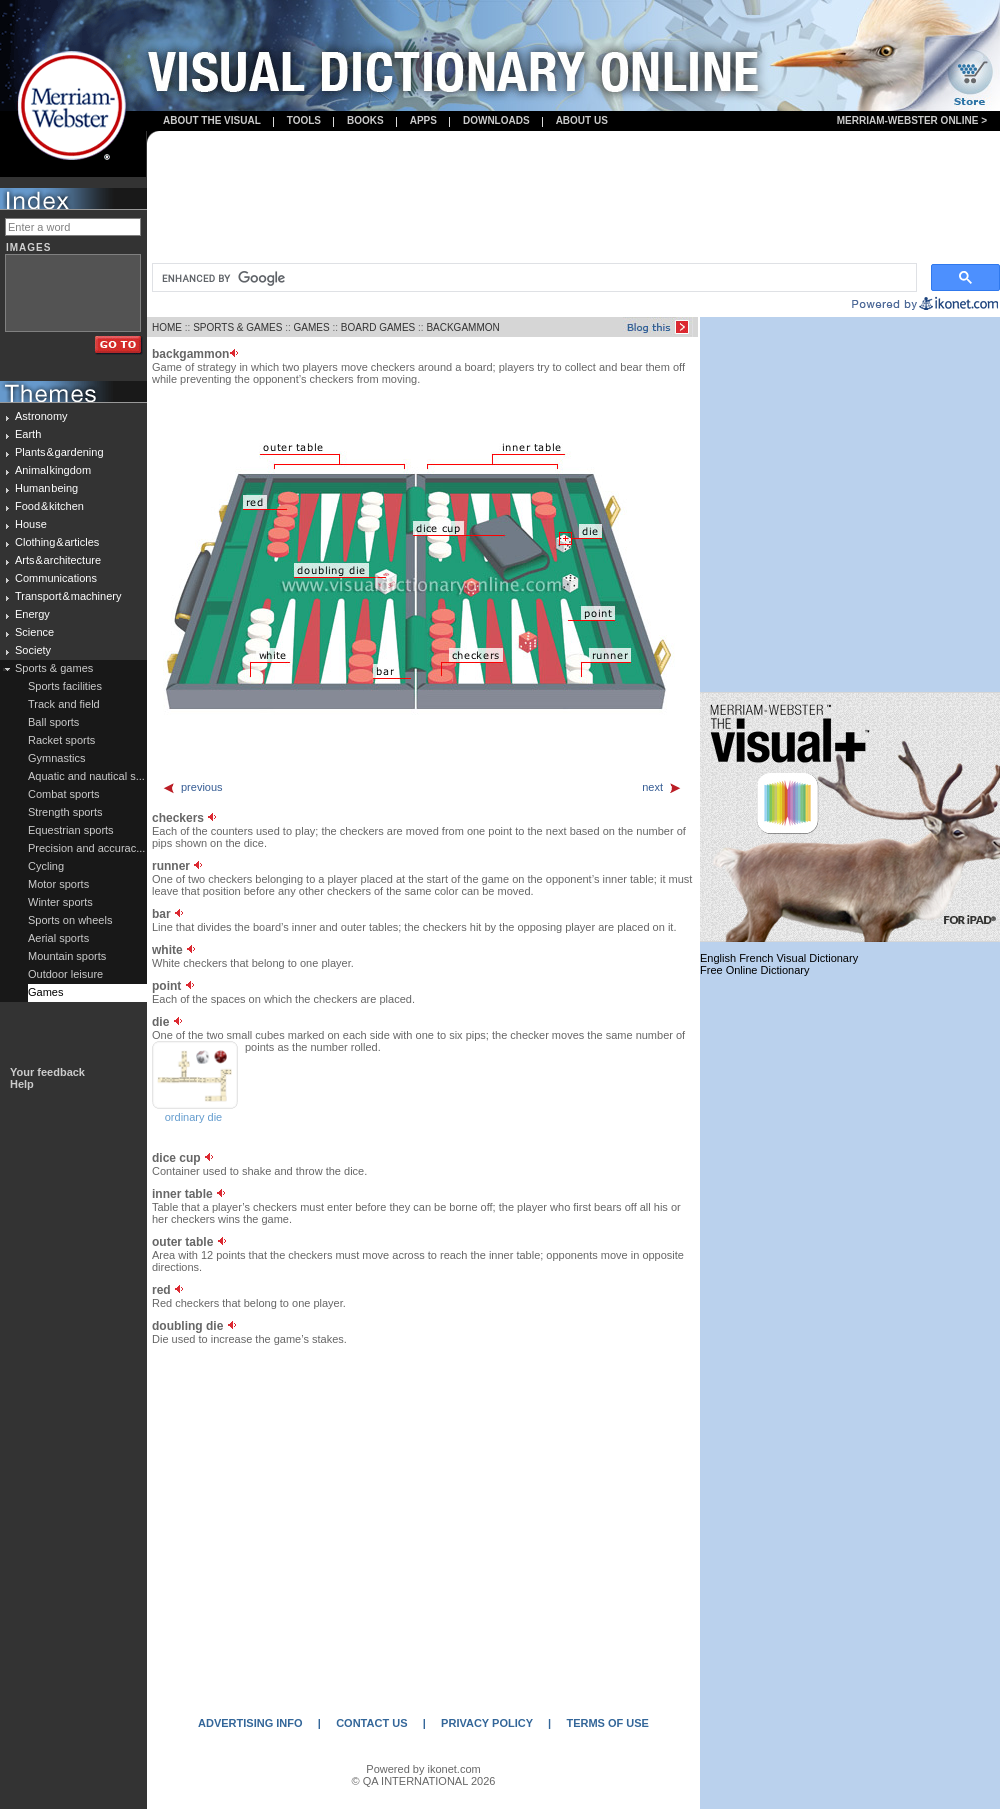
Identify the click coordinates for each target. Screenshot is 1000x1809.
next (662, 787)
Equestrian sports (71, 830)
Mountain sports (67, 956)
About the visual (212, 120)
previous (192, 787)
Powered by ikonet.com (423, 1769)
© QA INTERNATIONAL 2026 (424, 1781)
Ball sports (53, 722)
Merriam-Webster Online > (912, 120)
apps (423, 120)
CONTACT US (371, 1723)
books (365, 120)
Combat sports (64, 794)
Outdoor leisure (65, 974)
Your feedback (47, 1072)
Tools (304, 120)
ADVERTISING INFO (250, 1723)
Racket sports (61, 740)
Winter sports (60, 902)
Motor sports (58, 884)
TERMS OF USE (607, 1723)
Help (22, 1084)
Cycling (46, 866)
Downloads (496, 120)
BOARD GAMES (378, 327)
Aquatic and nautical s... (86, 776)
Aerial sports (58, 938)
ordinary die (193, 1117)
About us (582, 120)
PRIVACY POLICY (487, 1723)
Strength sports (65, 812)
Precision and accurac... (86, 848)
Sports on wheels (70, 920)
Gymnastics (56, 758)
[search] (532, 278)
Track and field (64, 704)
